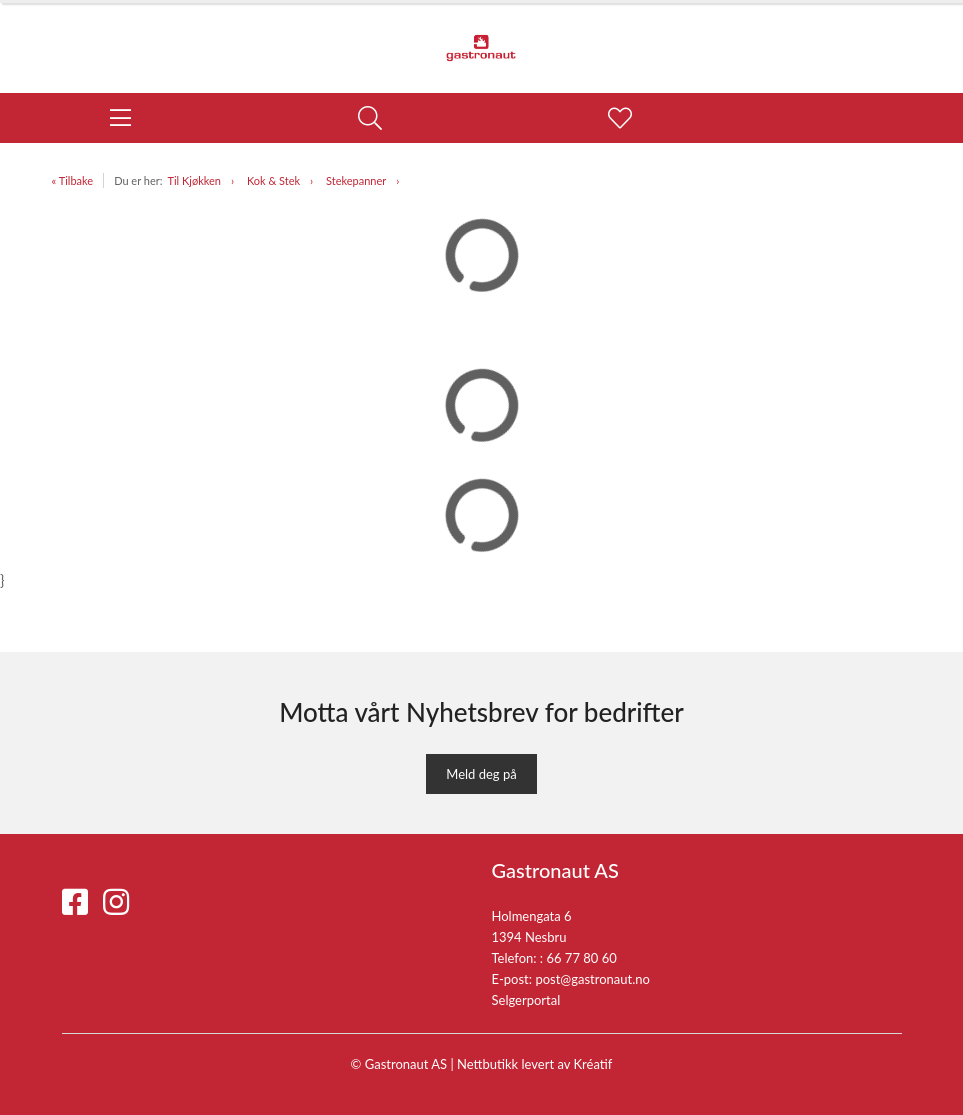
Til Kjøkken (193, 180)
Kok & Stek (273, 180)
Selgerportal (526, 1000)
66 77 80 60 (581, 958)
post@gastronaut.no (592, 979)
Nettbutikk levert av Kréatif (534, 1064)
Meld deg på (481, 774)
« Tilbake (73, 180)
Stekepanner (356, 180)
